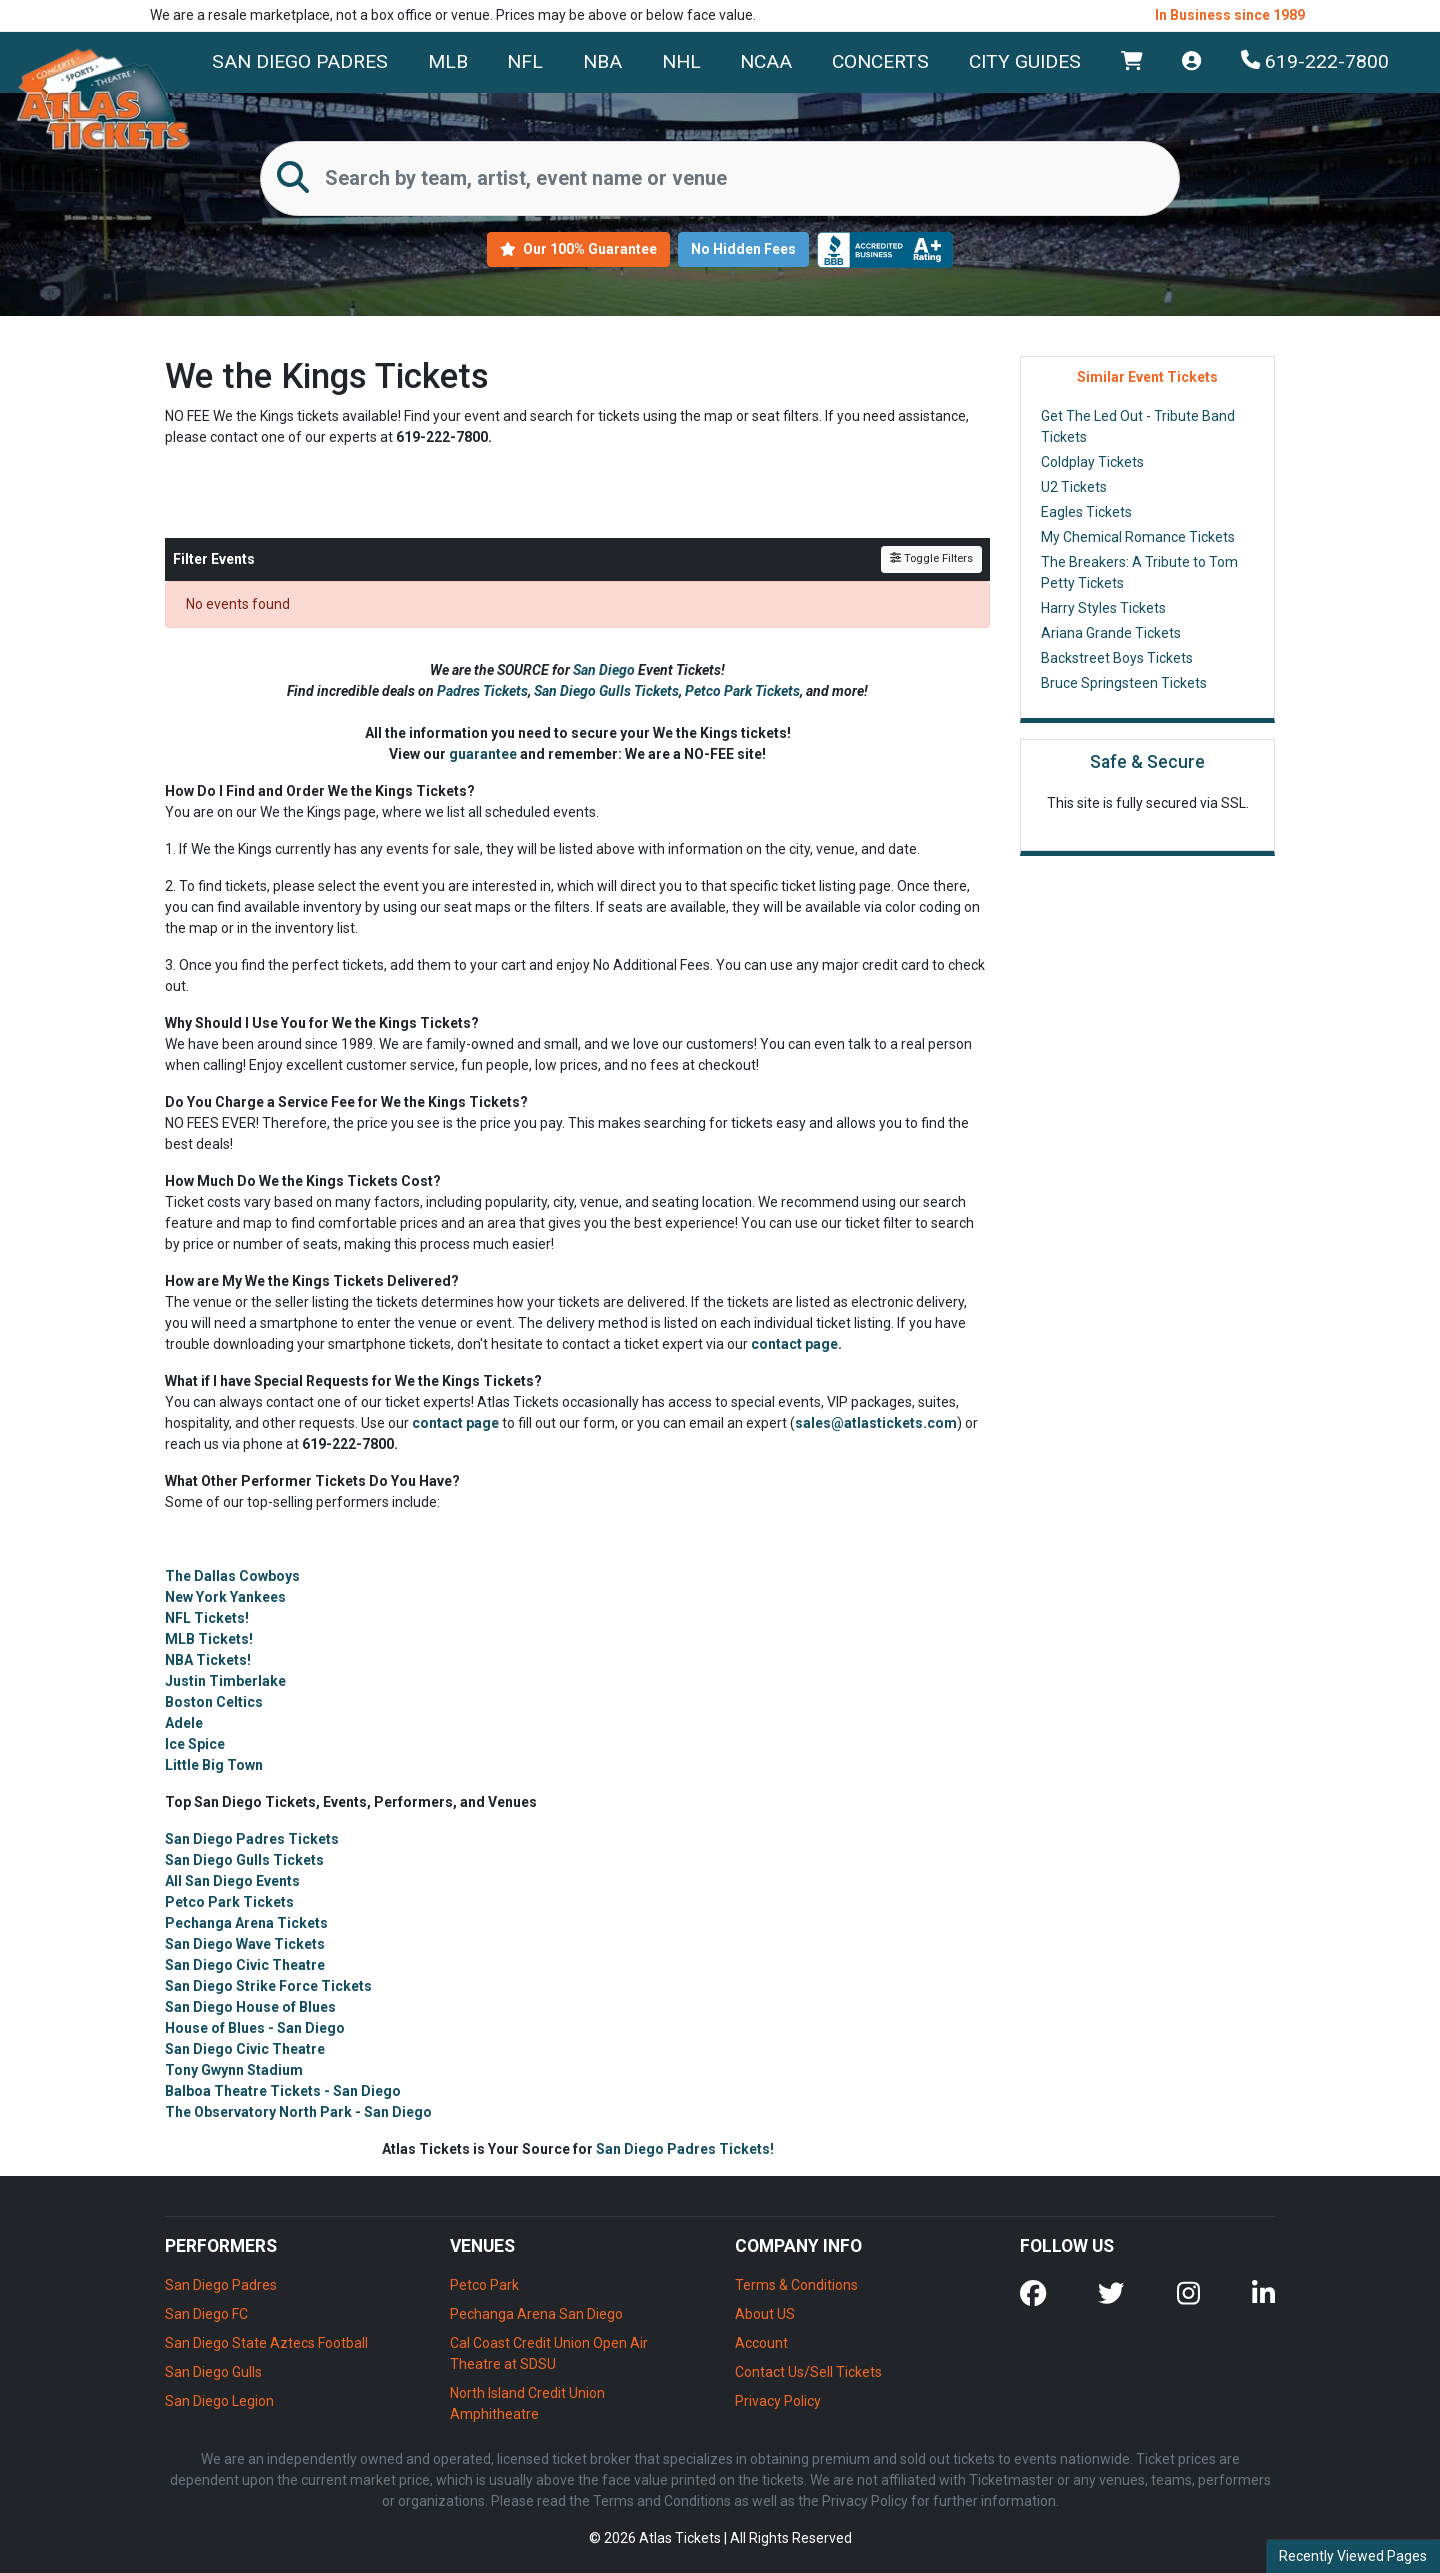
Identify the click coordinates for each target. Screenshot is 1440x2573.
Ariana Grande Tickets (1111, 633)
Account (761, 2343)
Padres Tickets (482, 691)
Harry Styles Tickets (1103, 608)
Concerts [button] (880, 61)
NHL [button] (681, 61)
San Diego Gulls (213, 2372)
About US (765, 2314)
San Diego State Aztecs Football (266, 2343)
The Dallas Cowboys (232, 1576)
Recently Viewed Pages (1353, 2556)
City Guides (1025, 61)
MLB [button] (448, 61)
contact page (794, 1344)
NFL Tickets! (207, 1618)
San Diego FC (206, 2314)
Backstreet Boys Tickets (1117, 658)
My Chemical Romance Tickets (1138, 537)
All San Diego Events (232, 1881)
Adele (184, 1723)
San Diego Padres (300, 61)
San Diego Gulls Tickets (606, 691)
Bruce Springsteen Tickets (1124, 683)
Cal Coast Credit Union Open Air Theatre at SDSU (549, 2353)
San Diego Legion (219, 2401)
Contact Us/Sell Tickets (808, 2372)
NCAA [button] (766, 61)
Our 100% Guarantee (578, 249)
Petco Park (484, 2285)
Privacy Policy (778, 2401)
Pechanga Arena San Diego (536, 2314)
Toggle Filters (931, 558)
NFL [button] (525, 61)
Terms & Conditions (796, 2285)
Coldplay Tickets (1092, 462)
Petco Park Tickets (742, 691)
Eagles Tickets (1086, 512)
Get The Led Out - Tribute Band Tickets (1138, 426)
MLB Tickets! (209, 1639)
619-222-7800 (1315, 61)
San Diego (605, 670)
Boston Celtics (214, 1702)
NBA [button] (602, 61)
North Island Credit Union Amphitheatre (527, 2403)
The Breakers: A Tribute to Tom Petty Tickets (1139, 572)
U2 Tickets (1074, 487)
